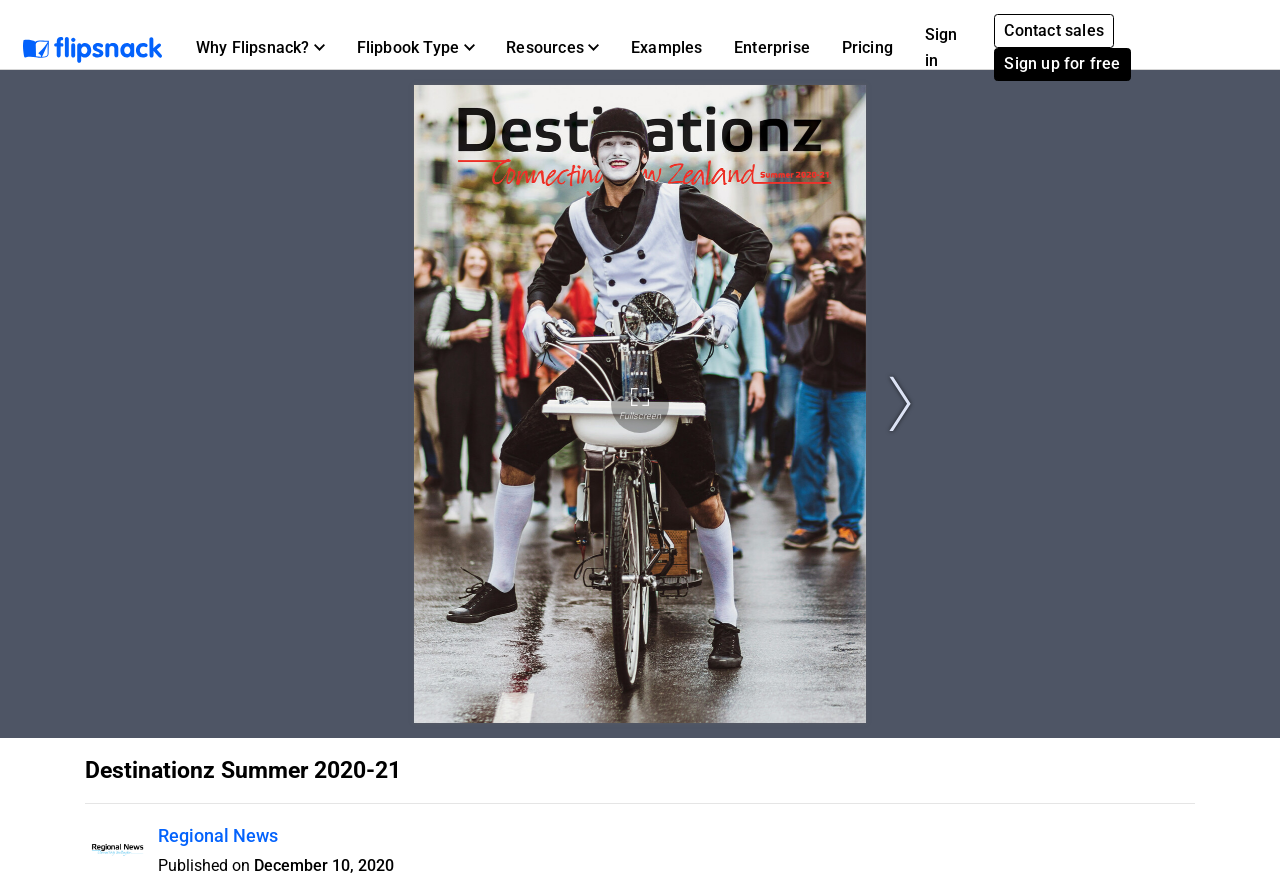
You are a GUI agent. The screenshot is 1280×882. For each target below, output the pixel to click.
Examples (667, 47)
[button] (260, 48)
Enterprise (772, 47)
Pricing (867, 47)
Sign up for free (1062, 63)
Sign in (941, 47)
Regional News (218, 835)
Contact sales (1054, 30)
